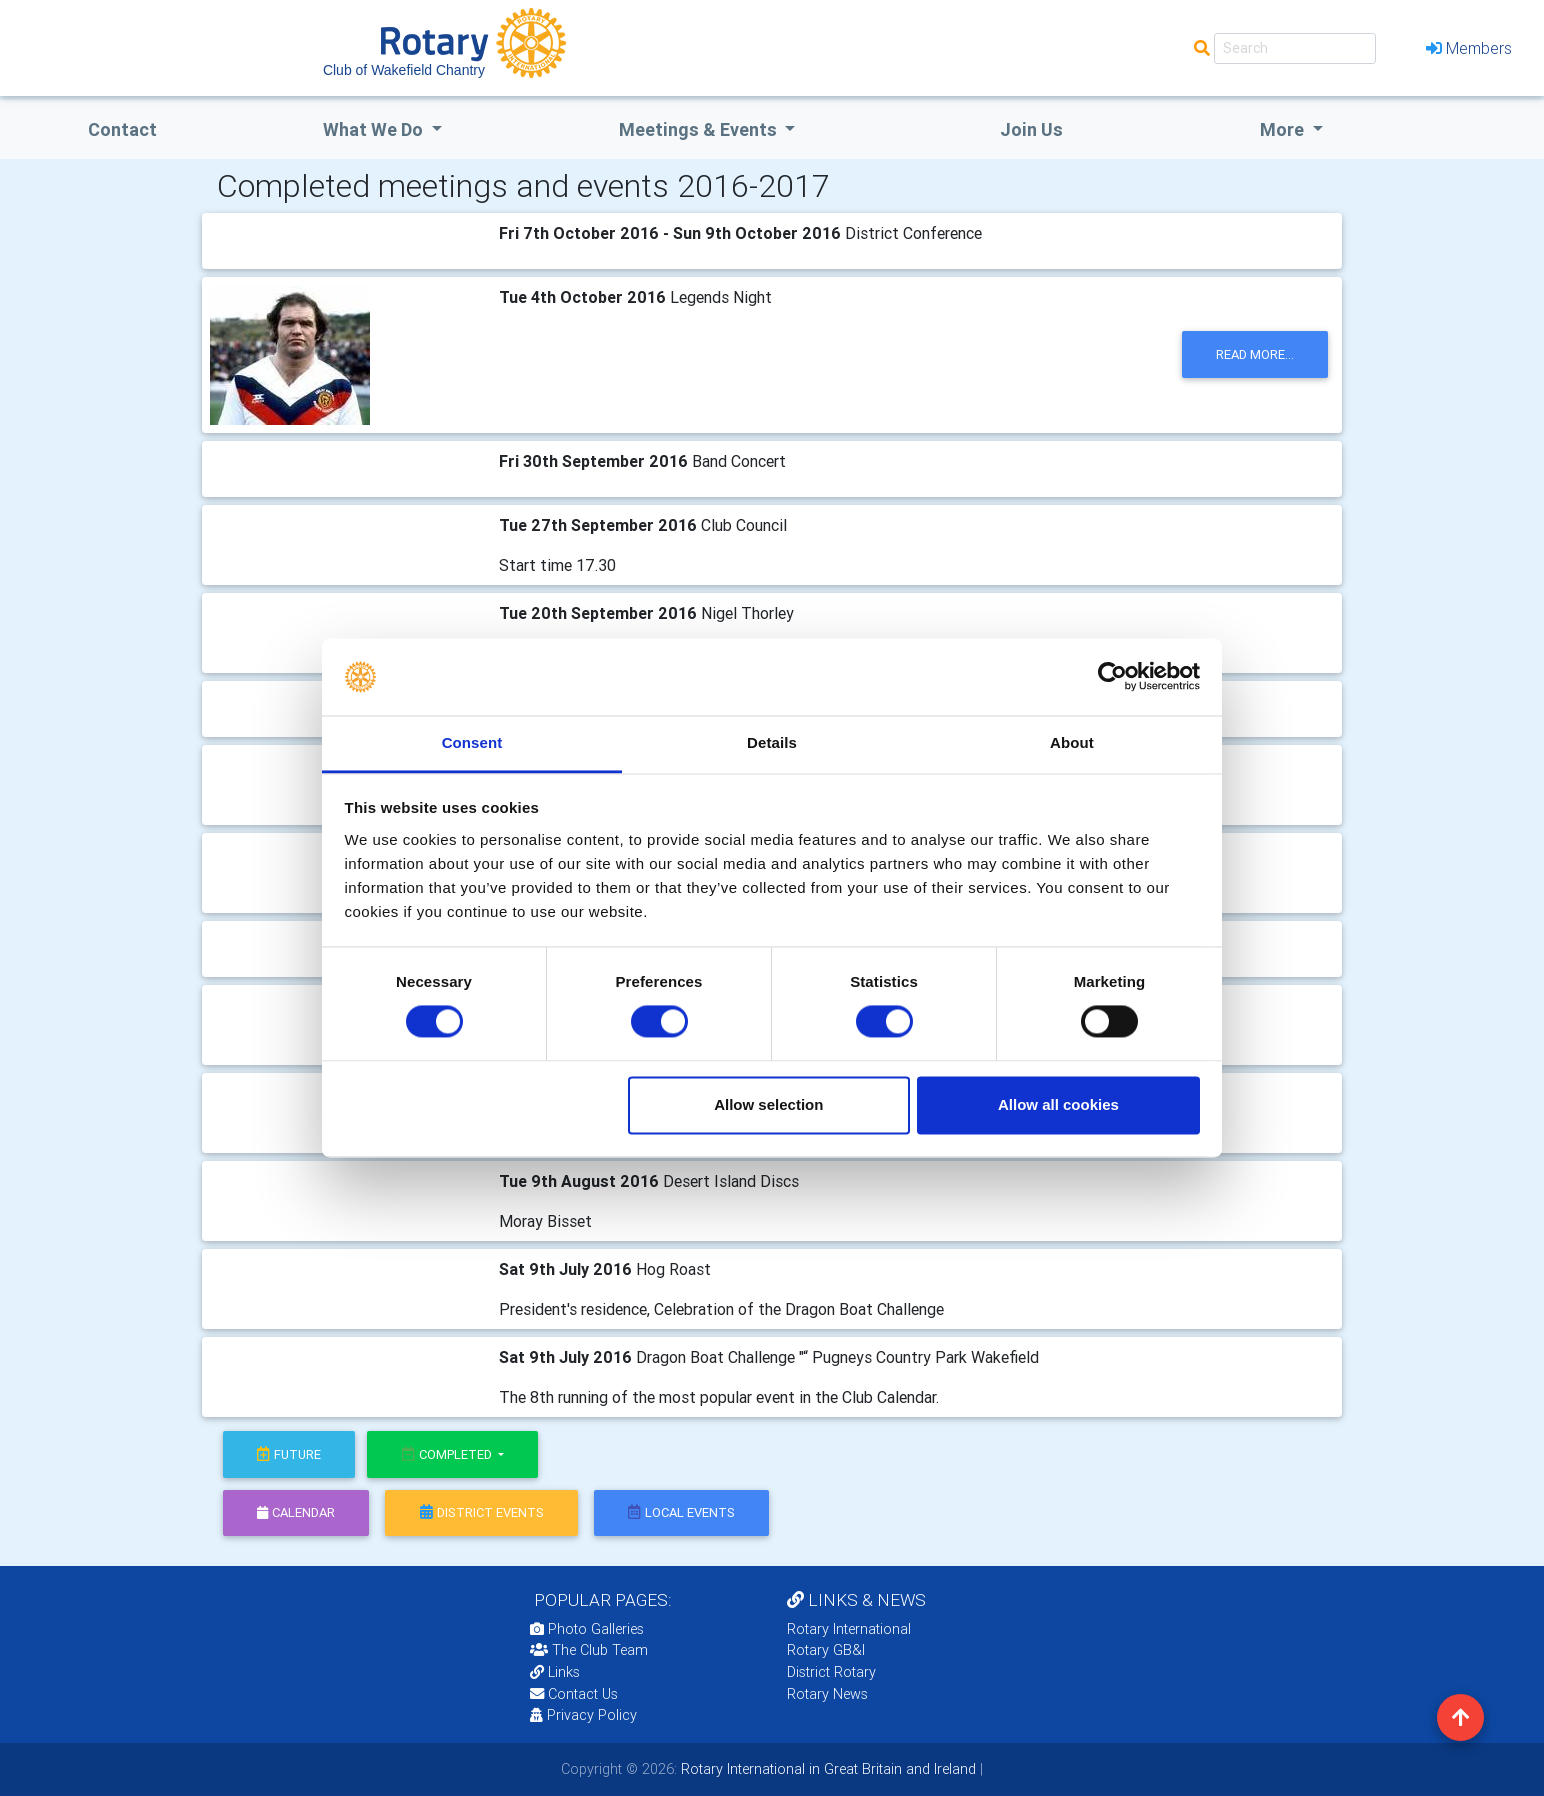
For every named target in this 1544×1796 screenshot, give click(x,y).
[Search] (1295, 48)
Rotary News (827, 1694)
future (289, 1454)
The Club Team (589, 1650)
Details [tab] (772, 742)
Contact (122, 129)
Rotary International (849, 1629)
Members (1469, 48)
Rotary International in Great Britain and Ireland (826, 1769)
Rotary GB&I (826, 1650)
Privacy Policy (583, 1715)
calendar (296, 1512)
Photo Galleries (587, 1629)
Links (555, 1672)
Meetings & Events (700, 129)
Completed (448, 1454)
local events (681, 1512)
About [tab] (1072, 742)
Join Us (1031, 129)
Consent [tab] (472, 742)
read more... (1255, 354)
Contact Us (574, 1694)
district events (482, 1512)
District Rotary (831, 1672)
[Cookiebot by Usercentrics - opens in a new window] (1112, 677)
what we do (375, 129)
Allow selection (768, 1104)
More (1284, 129)
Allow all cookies (1058, 1104)
